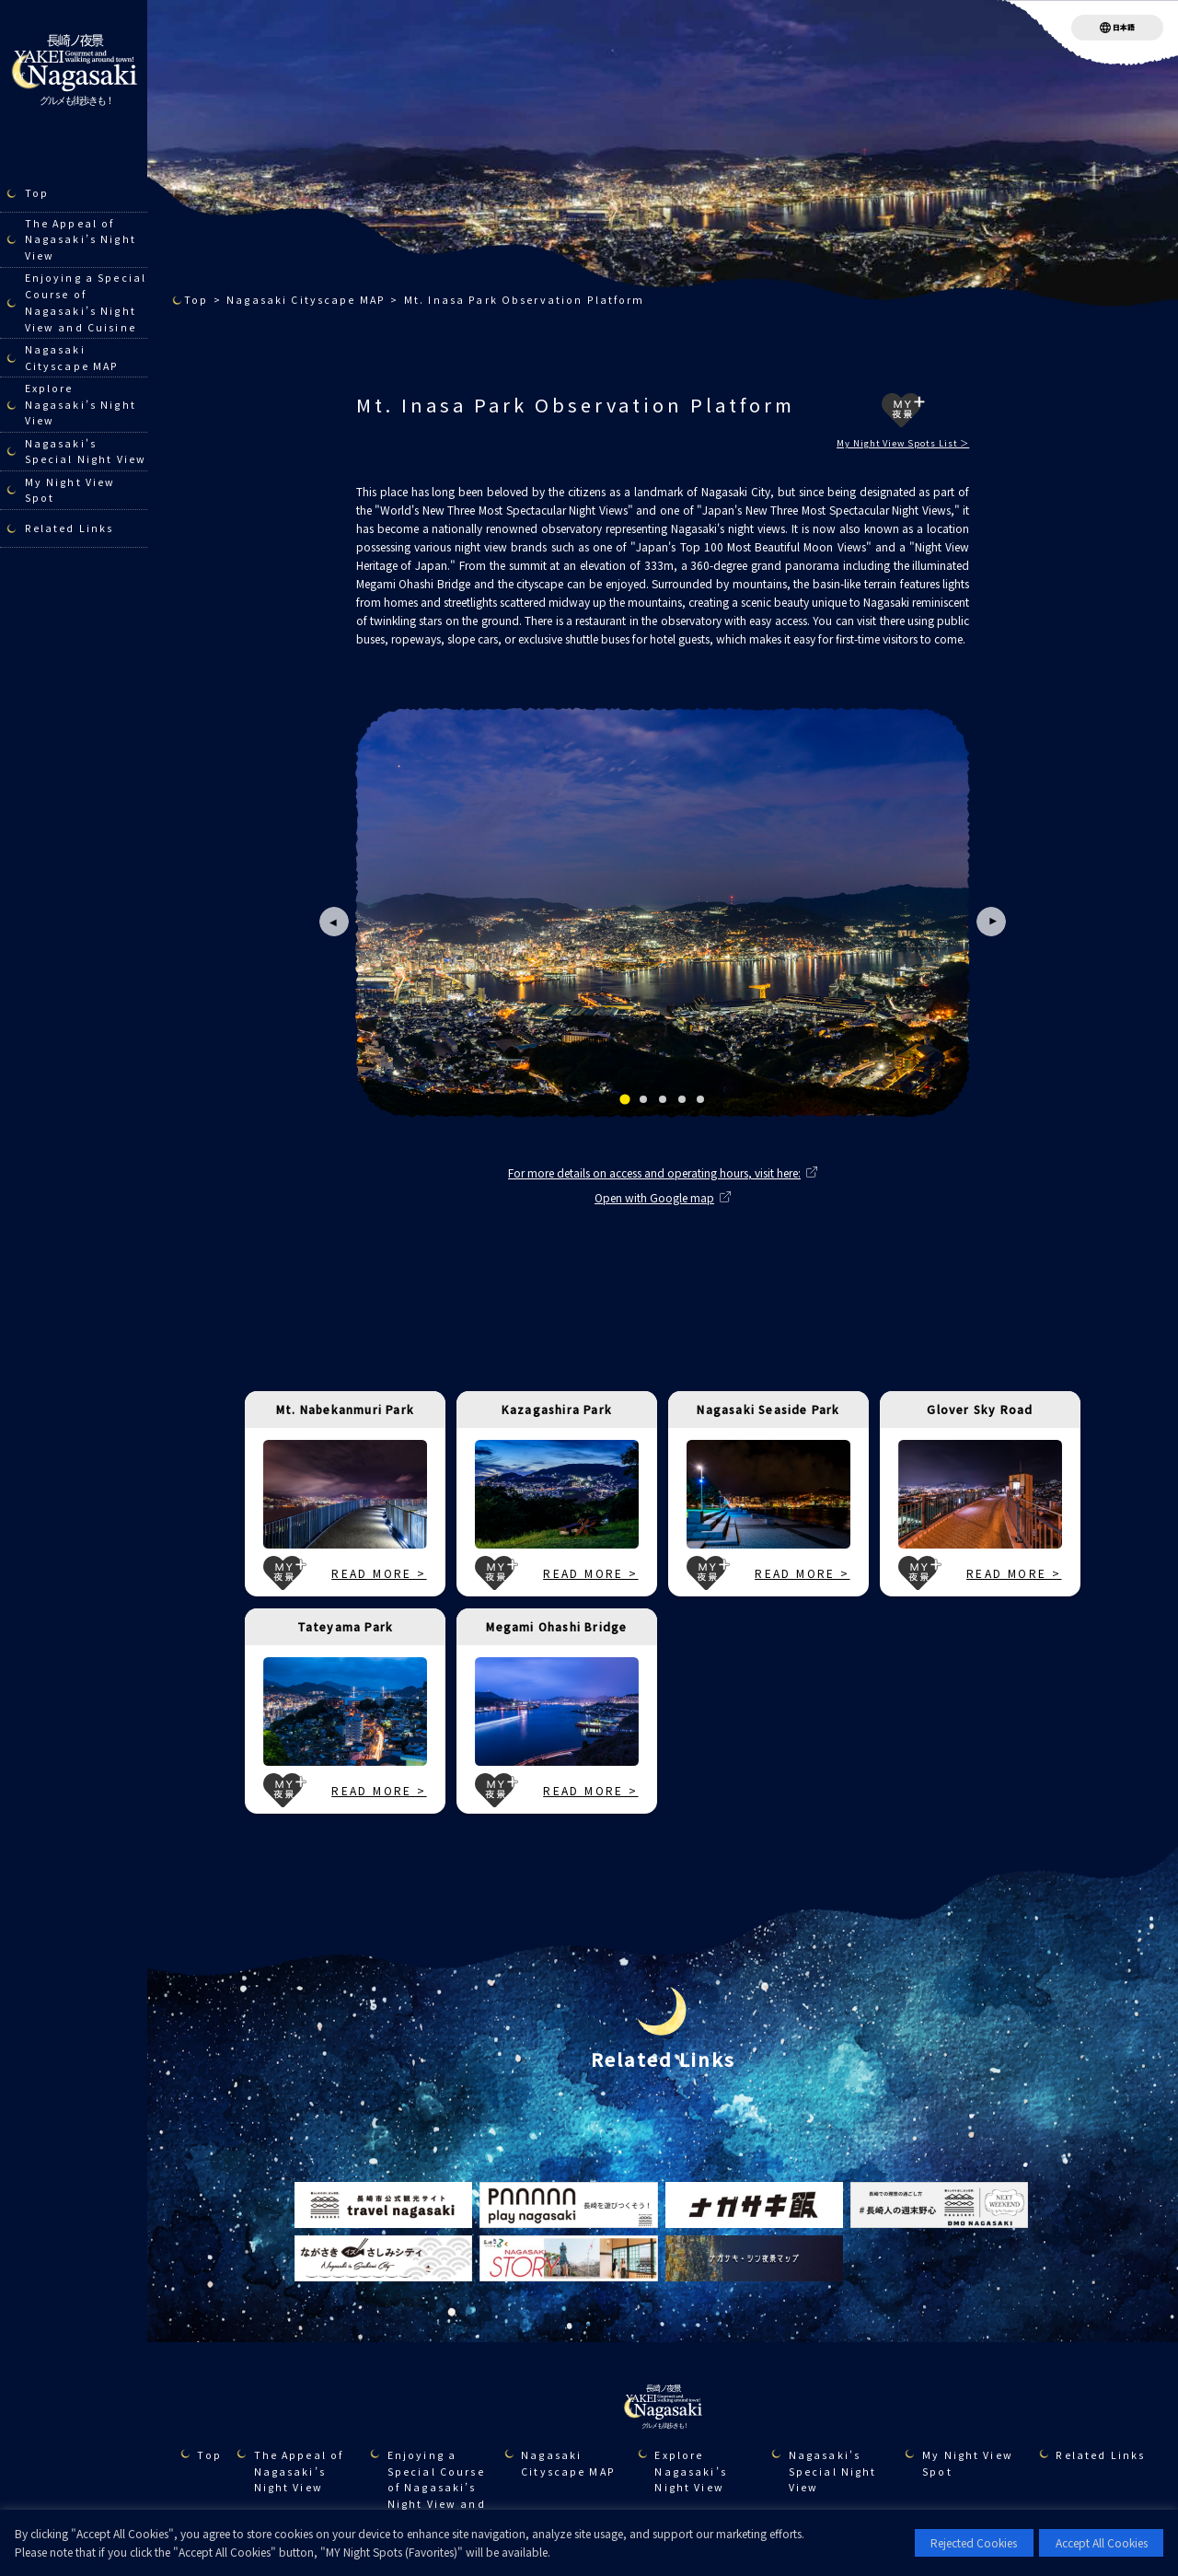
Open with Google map (654, 1197)
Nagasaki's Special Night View (85, 451)
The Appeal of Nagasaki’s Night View (80, 239)
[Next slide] (991, 921)
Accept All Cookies (1102, 2542)
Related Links (69, 528)
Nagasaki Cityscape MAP (72, 357)
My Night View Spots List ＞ (903, 442)
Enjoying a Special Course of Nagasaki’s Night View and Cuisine (85, 302)
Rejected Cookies (973, 2542)
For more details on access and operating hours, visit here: (654, 1172)
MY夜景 (903, 410)
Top (37, 193)
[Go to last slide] (334, 921)
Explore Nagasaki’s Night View (80, 404)
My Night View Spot (70, 490)
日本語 (1124, 27)
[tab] (624, 1099)
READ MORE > (378, 1573)
